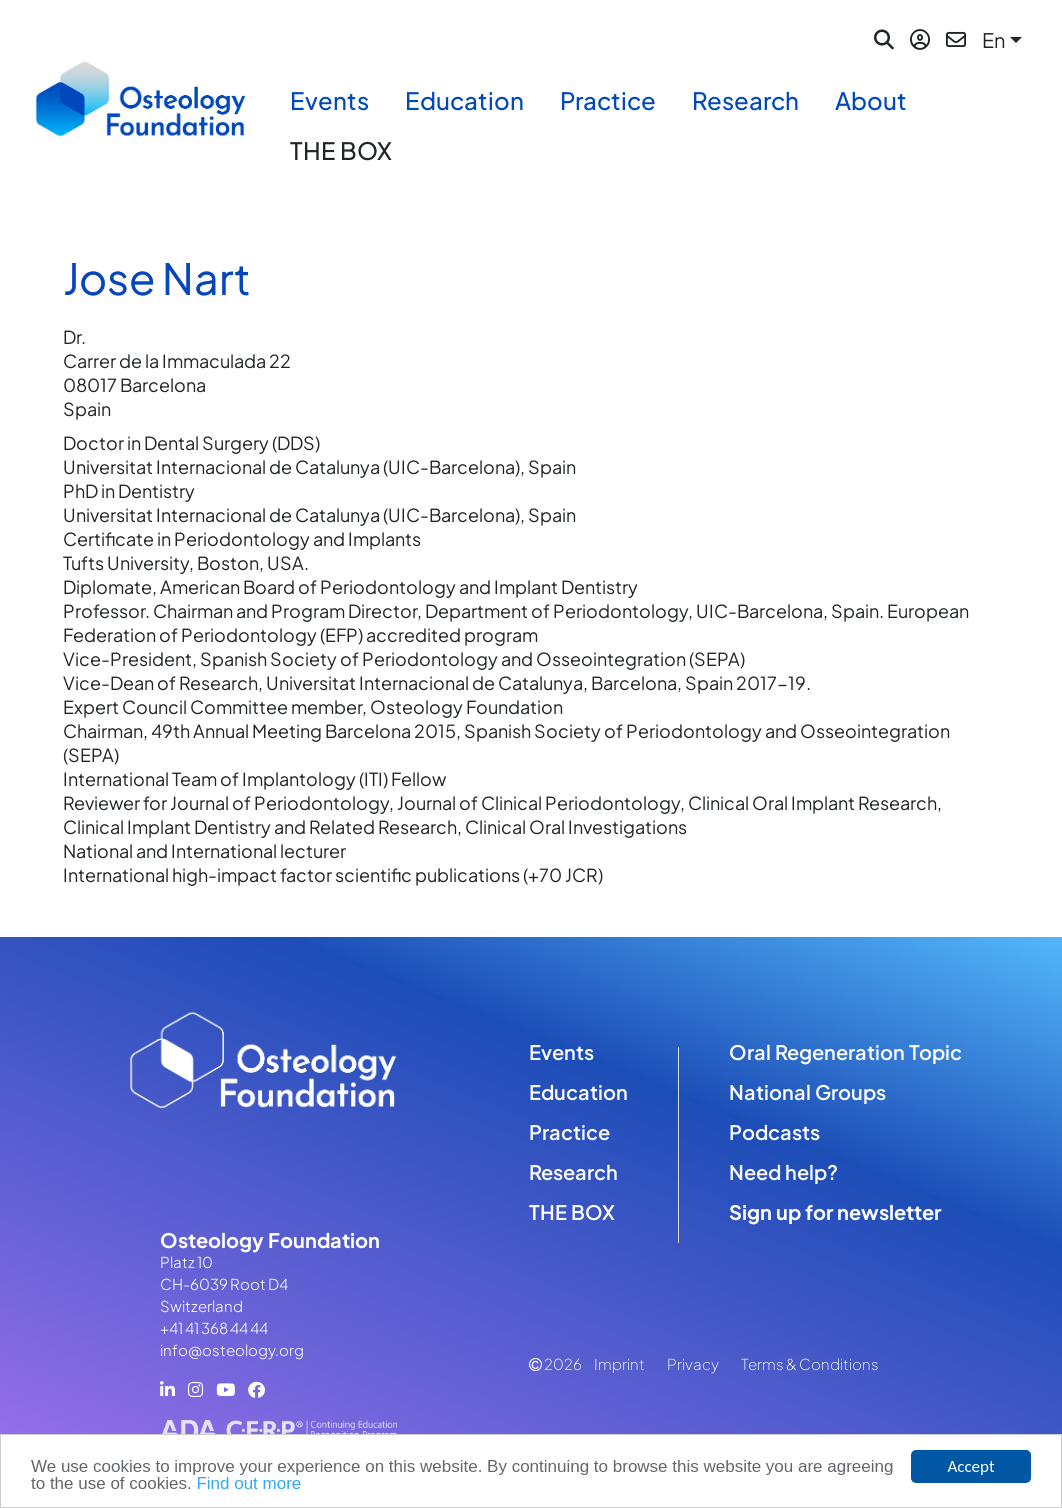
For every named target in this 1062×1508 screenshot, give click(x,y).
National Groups (807, 1091)
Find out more (248, 1484)
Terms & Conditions (810, 1363)
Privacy (693, 1363)
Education (464, 100)
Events (329, 100)
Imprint (619, 1363)
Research (745, 100)
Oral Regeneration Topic (845, 1051)
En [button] (993, 39)
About (871, 100)
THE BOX (341, 150)
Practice (608, 100)
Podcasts (774, 1131)
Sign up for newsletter (835, 1211)
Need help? (783, 1171)
